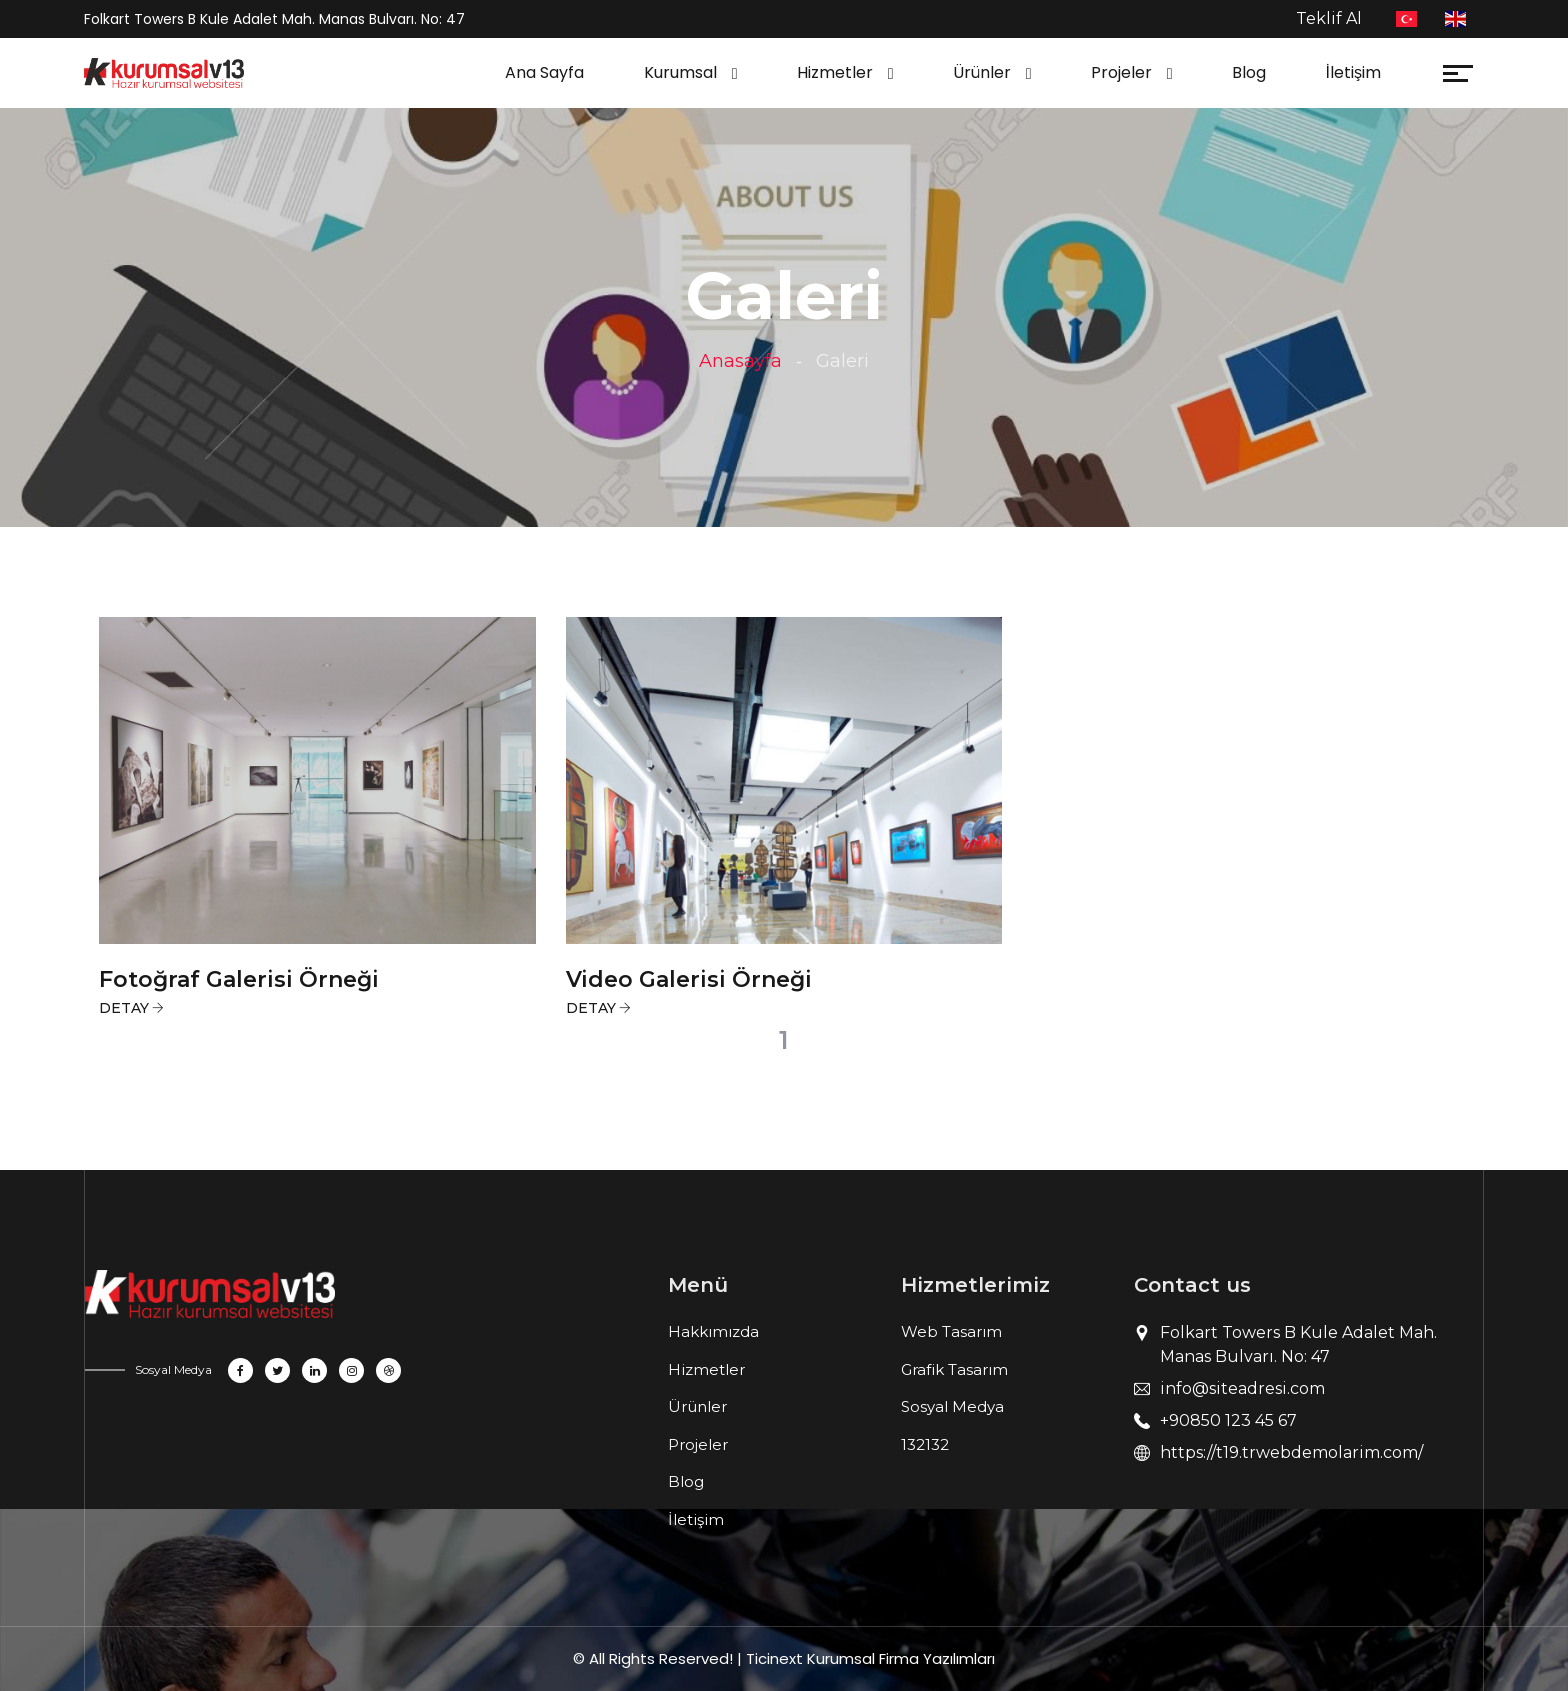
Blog (1249, 72)
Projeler (1121, 72)
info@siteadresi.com (1242, 1388)
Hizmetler (835, 72)
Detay (124, 1008)
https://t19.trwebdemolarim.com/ (1291, 1452)
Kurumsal (680, 72)
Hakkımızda (713, 1331)
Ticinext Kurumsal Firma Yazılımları (870, 1658)
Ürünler (982, 72)
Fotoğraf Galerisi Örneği (239, 979)
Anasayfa (740, 361)
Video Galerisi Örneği (689, 979)
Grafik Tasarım (954, 1369)
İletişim (1353, 72)
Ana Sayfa (544, 72)
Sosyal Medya (952, 1406)
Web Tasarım (951, 1331)
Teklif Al (1329, 18)
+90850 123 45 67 (1228, 1420)
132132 (925, 1444)
